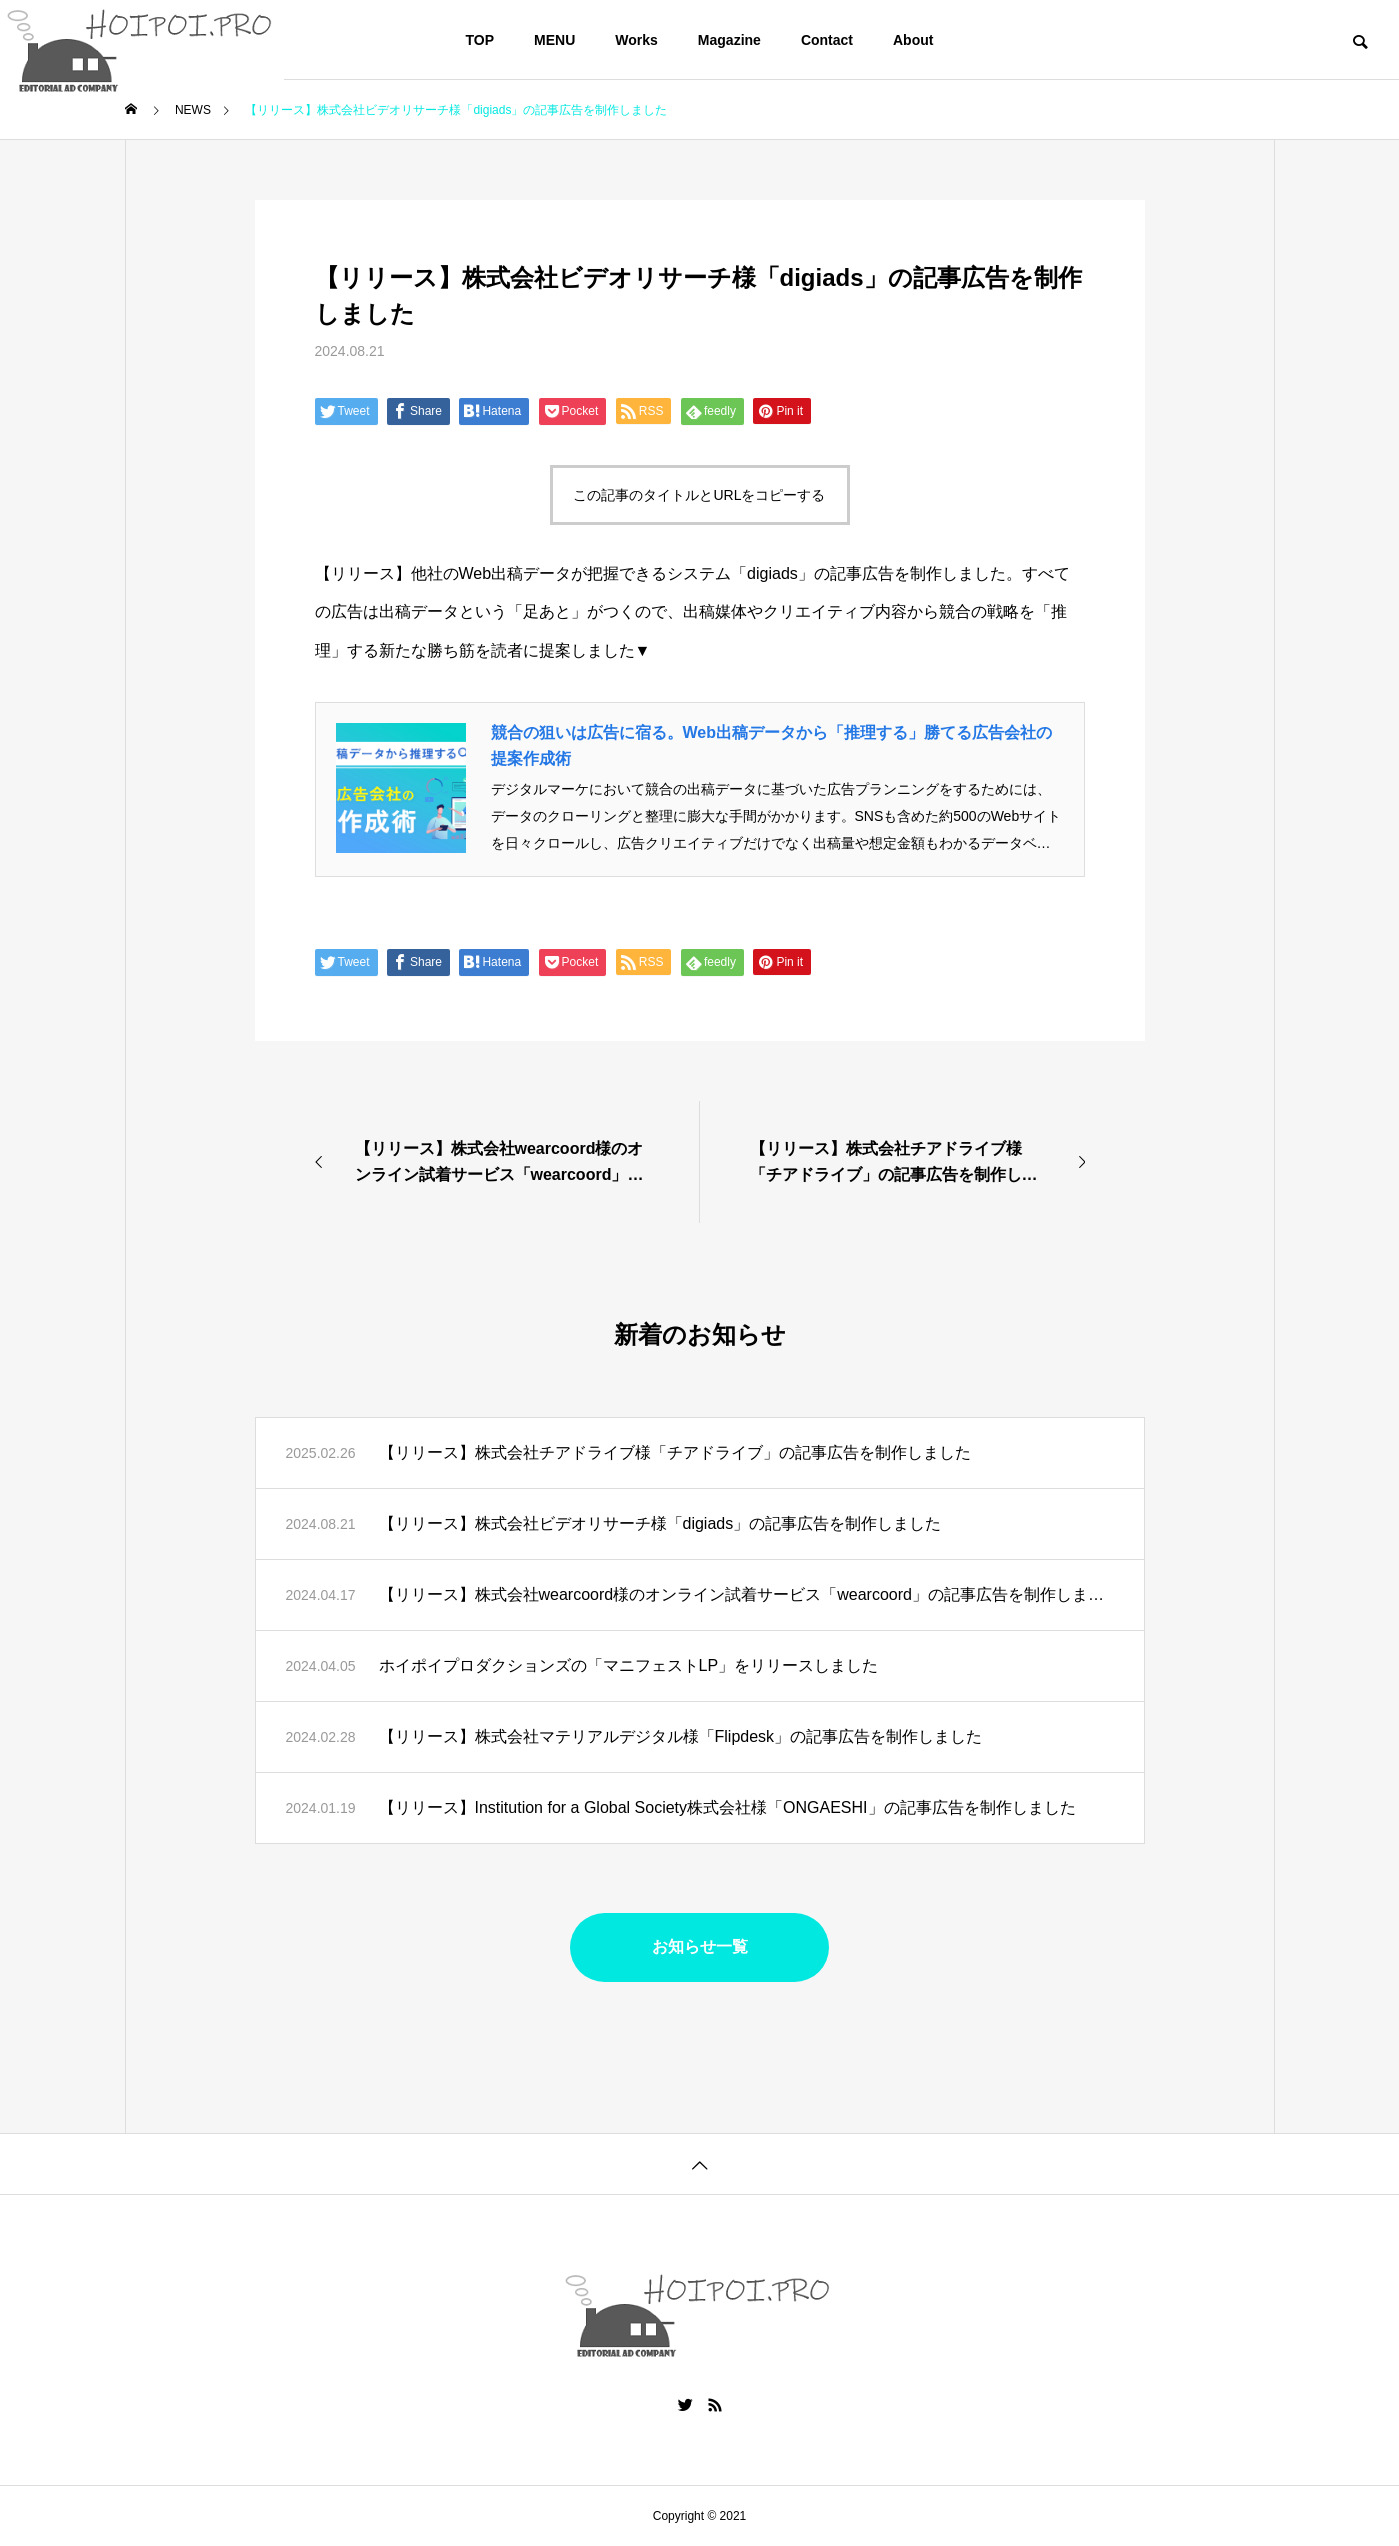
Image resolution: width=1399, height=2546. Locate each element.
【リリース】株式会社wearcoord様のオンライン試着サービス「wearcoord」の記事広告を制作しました (746, 1594)
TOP (480, 40)
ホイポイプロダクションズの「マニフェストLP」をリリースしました (629, 1665)
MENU (554, 40)
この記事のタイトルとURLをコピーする (699, 495)
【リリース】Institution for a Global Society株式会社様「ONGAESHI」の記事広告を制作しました (727, 1807)
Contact (827, 40)
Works (636, 40)
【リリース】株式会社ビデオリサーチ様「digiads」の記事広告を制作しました (660, 1523)
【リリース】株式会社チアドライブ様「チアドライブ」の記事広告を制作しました (675, 1452)
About (913, 40)
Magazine (729, 40)
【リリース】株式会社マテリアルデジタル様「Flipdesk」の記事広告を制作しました (681, 1736)
